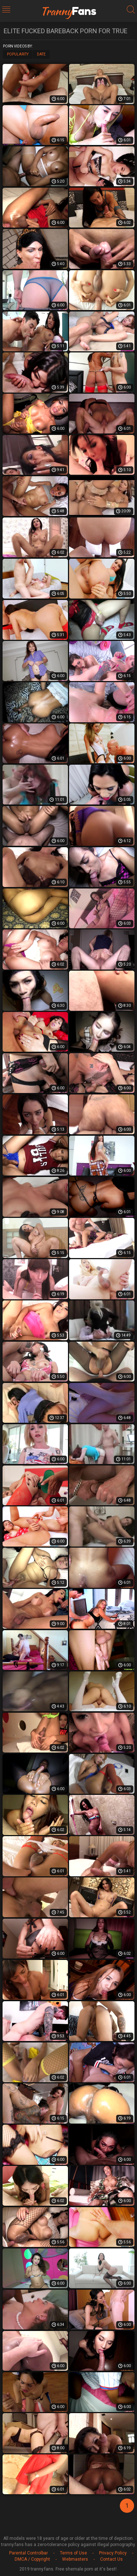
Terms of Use (73, 2553)
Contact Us (111, 2559)
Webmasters (75, 2559)
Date (41, 54)
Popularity (17, 54)
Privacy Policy (113, 2553)
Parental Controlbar (28, 2553)
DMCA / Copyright (32, 2559)
